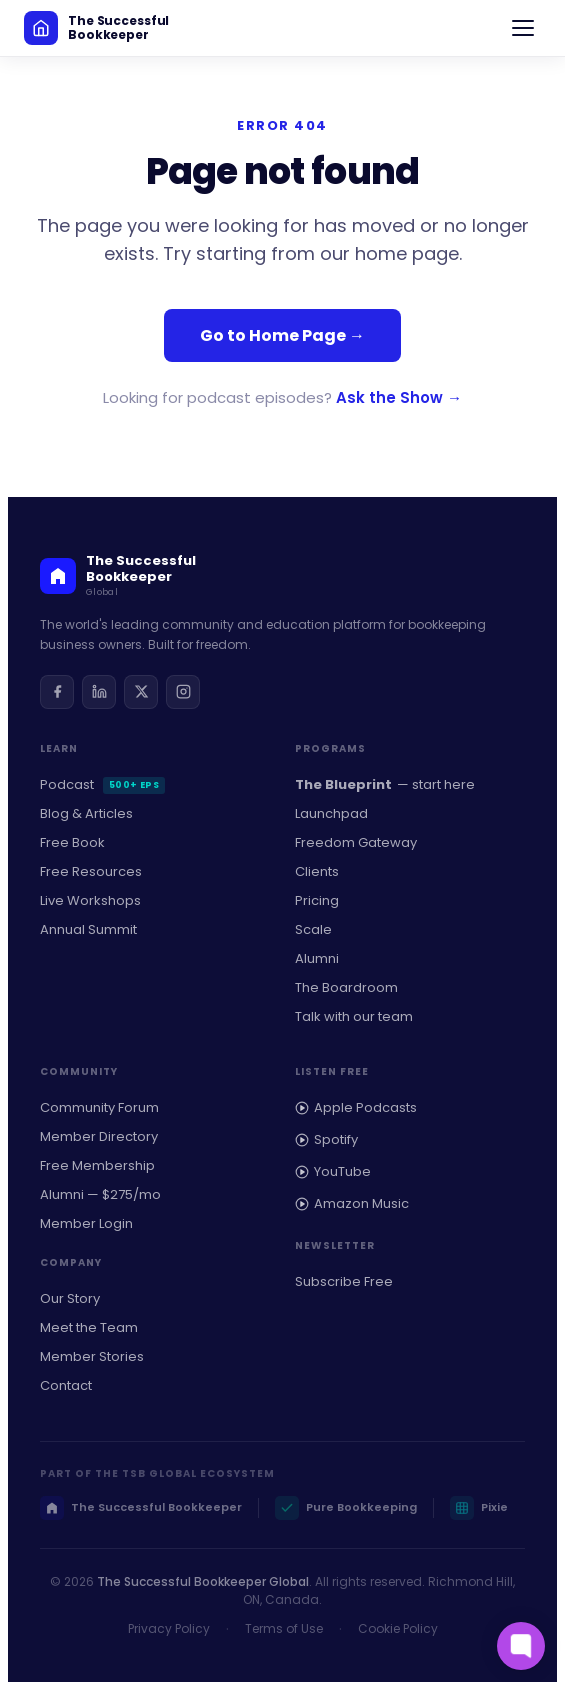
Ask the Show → (399, 397)
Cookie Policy (398, 1628)
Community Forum (99, 1107)
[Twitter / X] (141, 692)
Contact (66, 1385)
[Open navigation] (523, 28)
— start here (385, 785)
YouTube (333, 1171)
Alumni (317, 958)
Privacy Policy (169, 1628)
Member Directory (99, 1136)
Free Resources (91, 871)
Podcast (102, 784)
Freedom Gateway (356, 842)
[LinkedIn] (99, 692)
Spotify (326, 1139)
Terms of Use (284, 1628)
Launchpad (331, 813)
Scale (313, 929)
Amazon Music (352, 1203)
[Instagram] (183, 692)
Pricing (317, 900)
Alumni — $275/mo (100, 1194)
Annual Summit (88, 929)
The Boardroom (346, 987)
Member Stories (92, 1356)
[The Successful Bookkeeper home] (96, 28)
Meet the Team (89, 1327)
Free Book (72, 842)
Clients (317, 871)
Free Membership (97, 1165)
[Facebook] (57, 692)
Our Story (70, 1298)
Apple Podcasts (356, 1107)
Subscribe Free (344, 1281)
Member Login (86, 1223)
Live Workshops (90, 900)
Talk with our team (354, 1016)
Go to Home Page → (282, 335)
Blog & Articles (86, 813)
